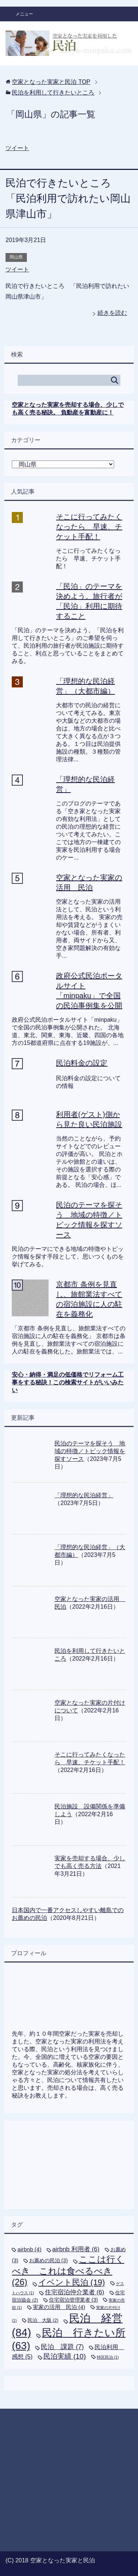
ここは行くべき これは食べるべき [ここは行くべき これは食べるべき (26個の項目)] (68, 2271)
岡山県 (16, 257)
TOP (51, 82)
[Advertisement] (69, 2158)
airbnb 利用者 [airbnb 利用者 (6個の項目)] (75, 2249)
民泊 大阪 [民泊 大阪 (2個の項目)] (43, 2320)
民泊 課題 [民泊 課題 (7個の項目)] (62, 2347)
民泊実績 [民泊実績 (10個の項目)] (64, 2356)
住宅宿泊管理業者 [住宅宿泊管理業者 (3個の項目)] (73, 2300)
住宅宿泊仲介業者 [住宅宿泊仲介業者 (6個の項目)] (74, 2292)
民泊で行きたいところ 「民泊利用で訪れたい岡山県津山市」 (68, 198)
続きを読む (112, 313)
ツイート (17, 148)
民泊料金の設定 (81, 1063)
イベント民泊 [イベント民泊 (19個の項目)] (71, 2282)
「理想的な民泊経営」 (83, 1495)
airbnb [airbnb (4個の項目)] (29, 2249)
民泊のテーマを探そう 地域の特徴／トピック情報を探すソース (89, 1451)
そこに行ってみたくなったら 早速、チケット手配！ (89, 527)
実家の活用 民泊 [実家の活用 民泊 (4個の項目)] (59, 2307)
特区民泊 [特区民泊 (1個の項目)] (108, 2357)
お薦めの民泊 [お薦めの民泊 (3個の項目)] (48, 2260)
